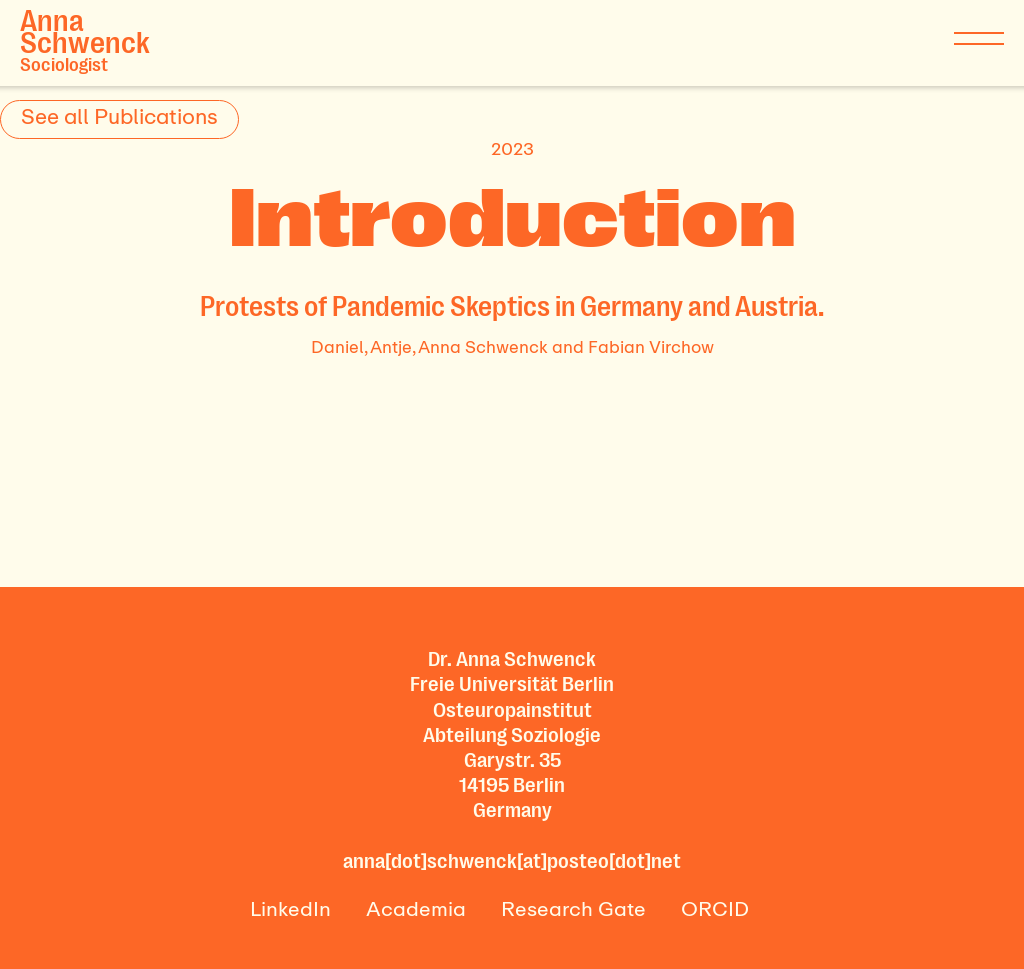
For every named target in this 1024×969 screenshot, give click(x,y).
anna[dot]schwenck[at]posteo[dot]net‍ (512, 861)
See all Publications (119, 116)
